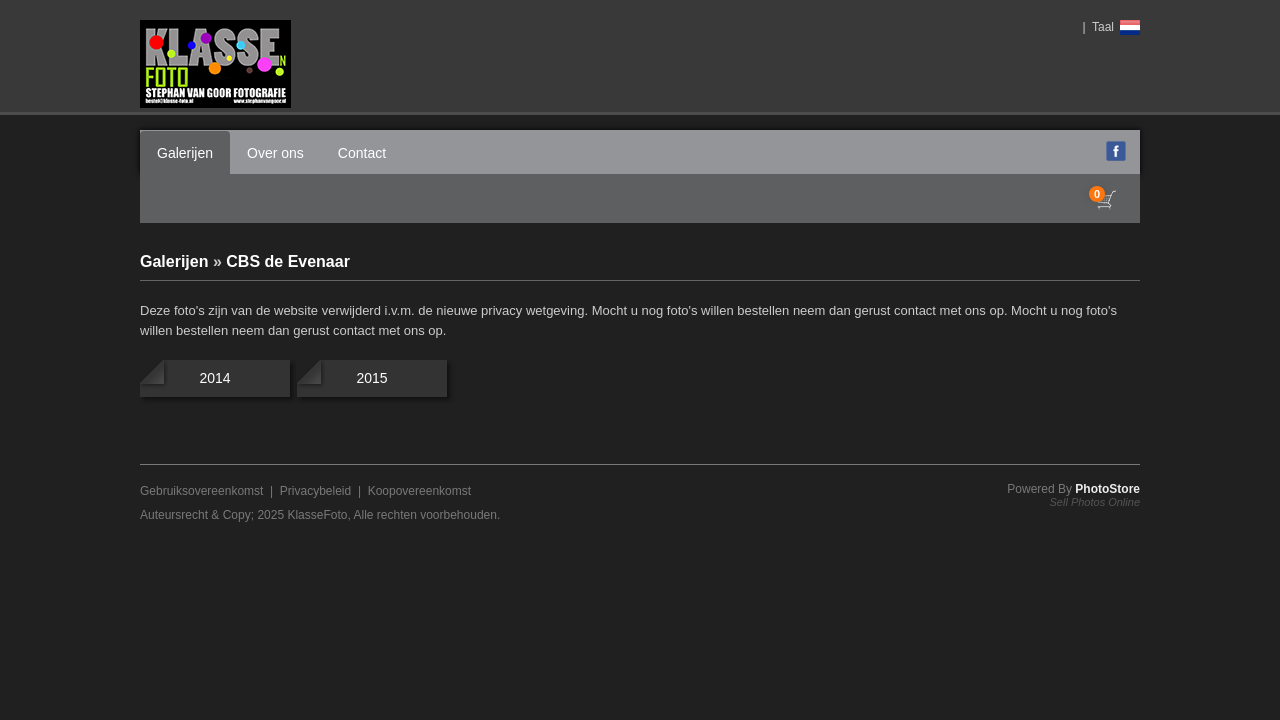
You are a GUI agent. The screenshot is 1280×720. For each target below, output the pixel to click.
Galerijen (185, 153)
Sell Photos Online (1095, 502)
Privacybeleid (315, 491)
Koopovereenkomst (419, 491)
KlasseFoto (317, 515)
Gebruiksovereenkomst (201, 491)
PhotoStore (1107, 489)
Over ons (275, 153)
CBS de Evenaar (288, 261)
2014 (214, 378)
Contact (362, 153)
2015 (371, 378)
